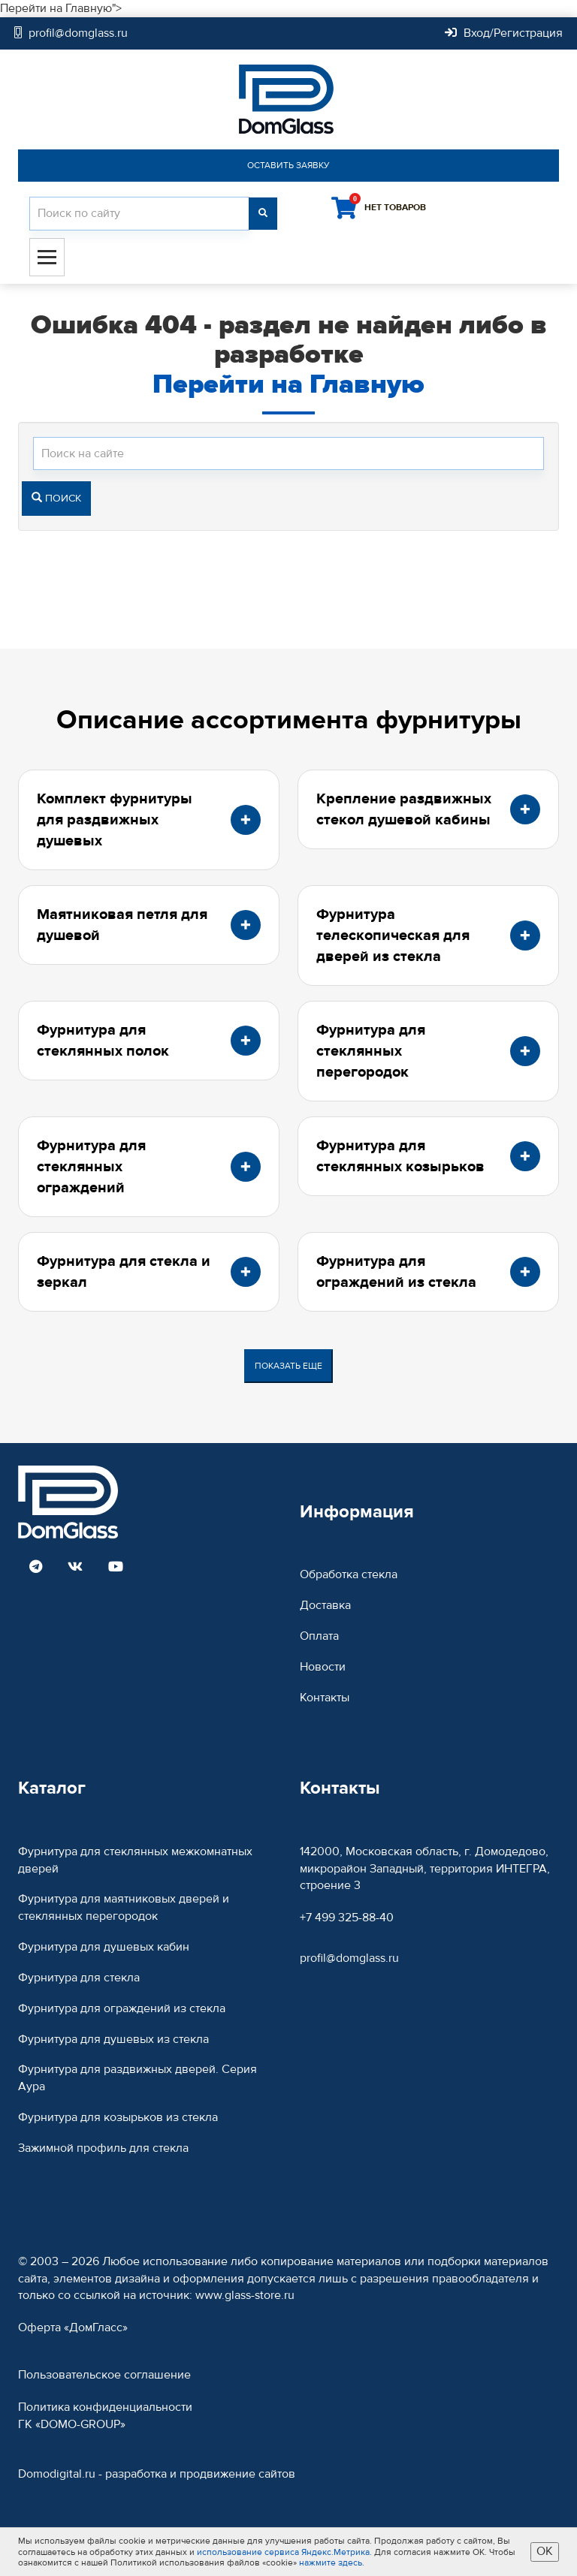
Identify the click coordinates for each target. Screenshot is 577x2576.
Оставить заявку (288, 165)
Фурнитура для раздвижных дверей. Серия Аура (137, 2078)
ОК (544, 2551)
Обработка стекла (348, 1574)
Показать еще (288, 1366)
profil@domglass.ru (349, 1958)
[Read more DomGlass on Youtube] (115, 1567)
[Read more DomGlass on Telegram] (35, 1567)
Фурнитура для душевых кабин (103, 1946)
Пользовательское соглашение (104, 2374)
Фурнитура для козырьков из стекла (118, 2117)
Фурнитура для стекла (79, 1977)
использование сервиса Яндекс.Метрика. (284, 2552)
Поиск (56, 498)
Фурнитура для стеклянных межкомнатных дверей (135, 1860)
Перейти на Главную (288, 384)
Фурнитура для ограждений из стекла (121, 2008)
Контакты (324, 1697)
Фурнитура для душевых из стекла (113, 2039)
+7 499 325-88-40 (347, 1917)
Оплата (319, 1636)
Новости (323, 1666)
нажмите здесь (330, 2562)
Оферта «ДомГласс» (73, 2327)
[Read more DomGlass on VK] (75, 1567)
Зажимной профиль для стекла (103, 2148)
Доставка (325, 1605)
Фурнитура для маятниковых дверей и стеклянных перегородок (123, 1907)
